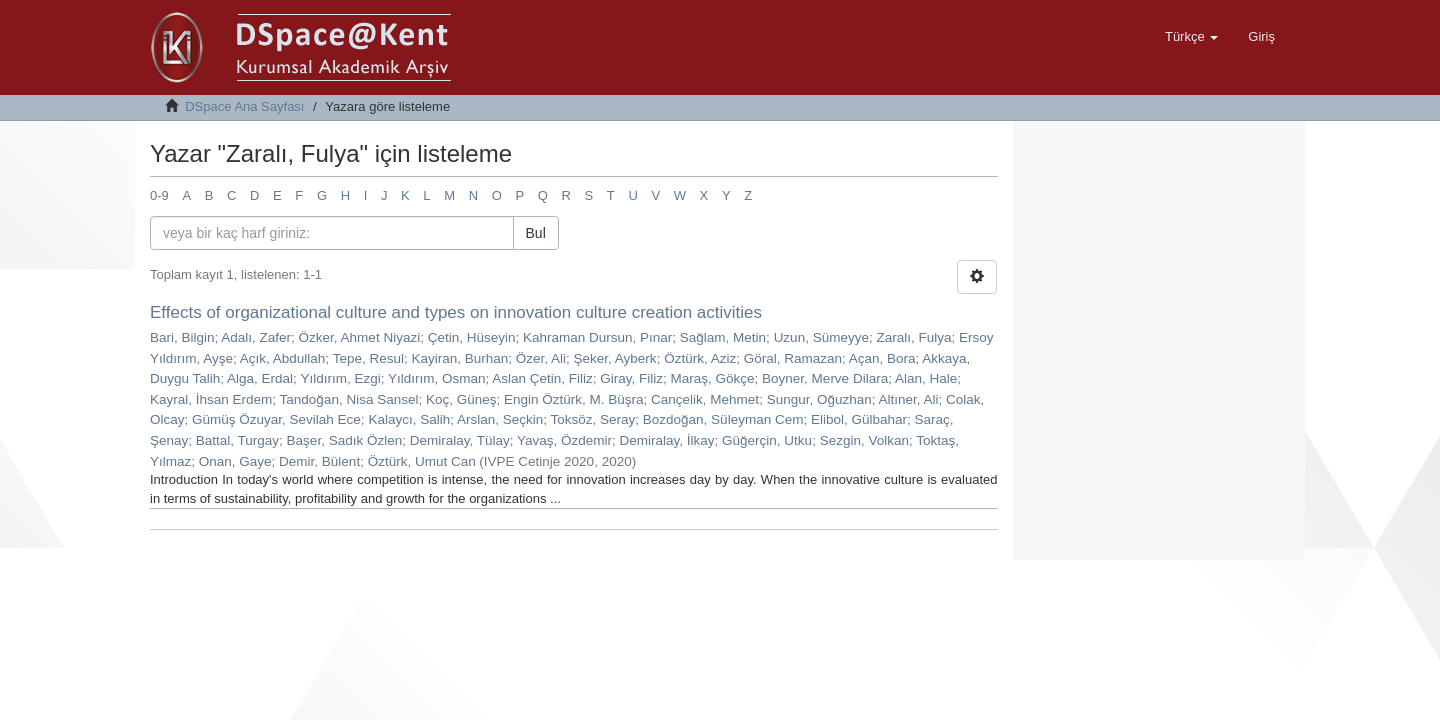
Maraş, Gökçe (713, 378)
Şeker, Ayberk (615, 358)
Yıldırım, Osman (437, 378)
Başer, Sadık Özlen (345, 440)
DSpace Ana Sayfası (244, 106)
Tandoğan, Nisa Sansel (349, 399)
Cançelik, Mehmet (705, 399)
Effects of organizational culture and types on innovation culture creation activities (456, 312)
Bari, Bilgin (182, 337)
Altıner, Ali (909, 399)
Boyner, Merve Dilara (825, 378)
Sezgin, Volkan (864, 440)
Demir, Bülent (319, 461)
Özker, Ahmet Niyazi (360, 337)
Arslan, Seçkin (500, 419)
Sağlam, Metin (723, 337)
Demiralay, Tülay (460, 440)
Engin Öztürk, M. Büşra (574, 399)
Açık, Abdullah (283, 358)
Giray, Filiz (631, 378)
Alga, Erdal (260, 378)
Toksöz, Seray (593, 419)
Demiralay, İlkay (667, 440)
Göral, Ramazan (793, 358)
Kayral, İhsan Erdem (211, 399)
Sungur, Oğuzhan (819, 399)
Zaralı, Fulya (913, 337)
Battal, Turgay (237, 440)
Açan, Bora (882, 358)
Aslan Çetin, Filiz (542, 378)
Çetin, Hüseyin (472, 337)
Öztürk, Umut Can (422, 461)
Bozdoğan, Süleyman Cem (723, 419)
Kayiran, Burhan (459, 358)
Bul (536, 233)
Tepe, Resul (368, 358)
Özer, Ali (541, 358)
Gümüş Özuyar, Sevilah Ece (276, 419)
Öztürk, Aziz (700, 358)
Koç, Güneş (461, 399)
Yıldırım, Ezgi (340, 378)
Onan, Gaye (235, 461)
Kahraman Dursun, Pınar (597, 337)
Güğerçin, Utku (767, 440)
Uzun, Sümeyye (821, 337)
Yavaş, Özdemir (564, 440)
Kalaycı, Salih (409, 419)
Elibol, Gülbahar (859, 419)
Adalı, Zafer (256, 337)
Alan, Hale (926, 378)
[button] (1191, 37)
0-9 (159, 195)
